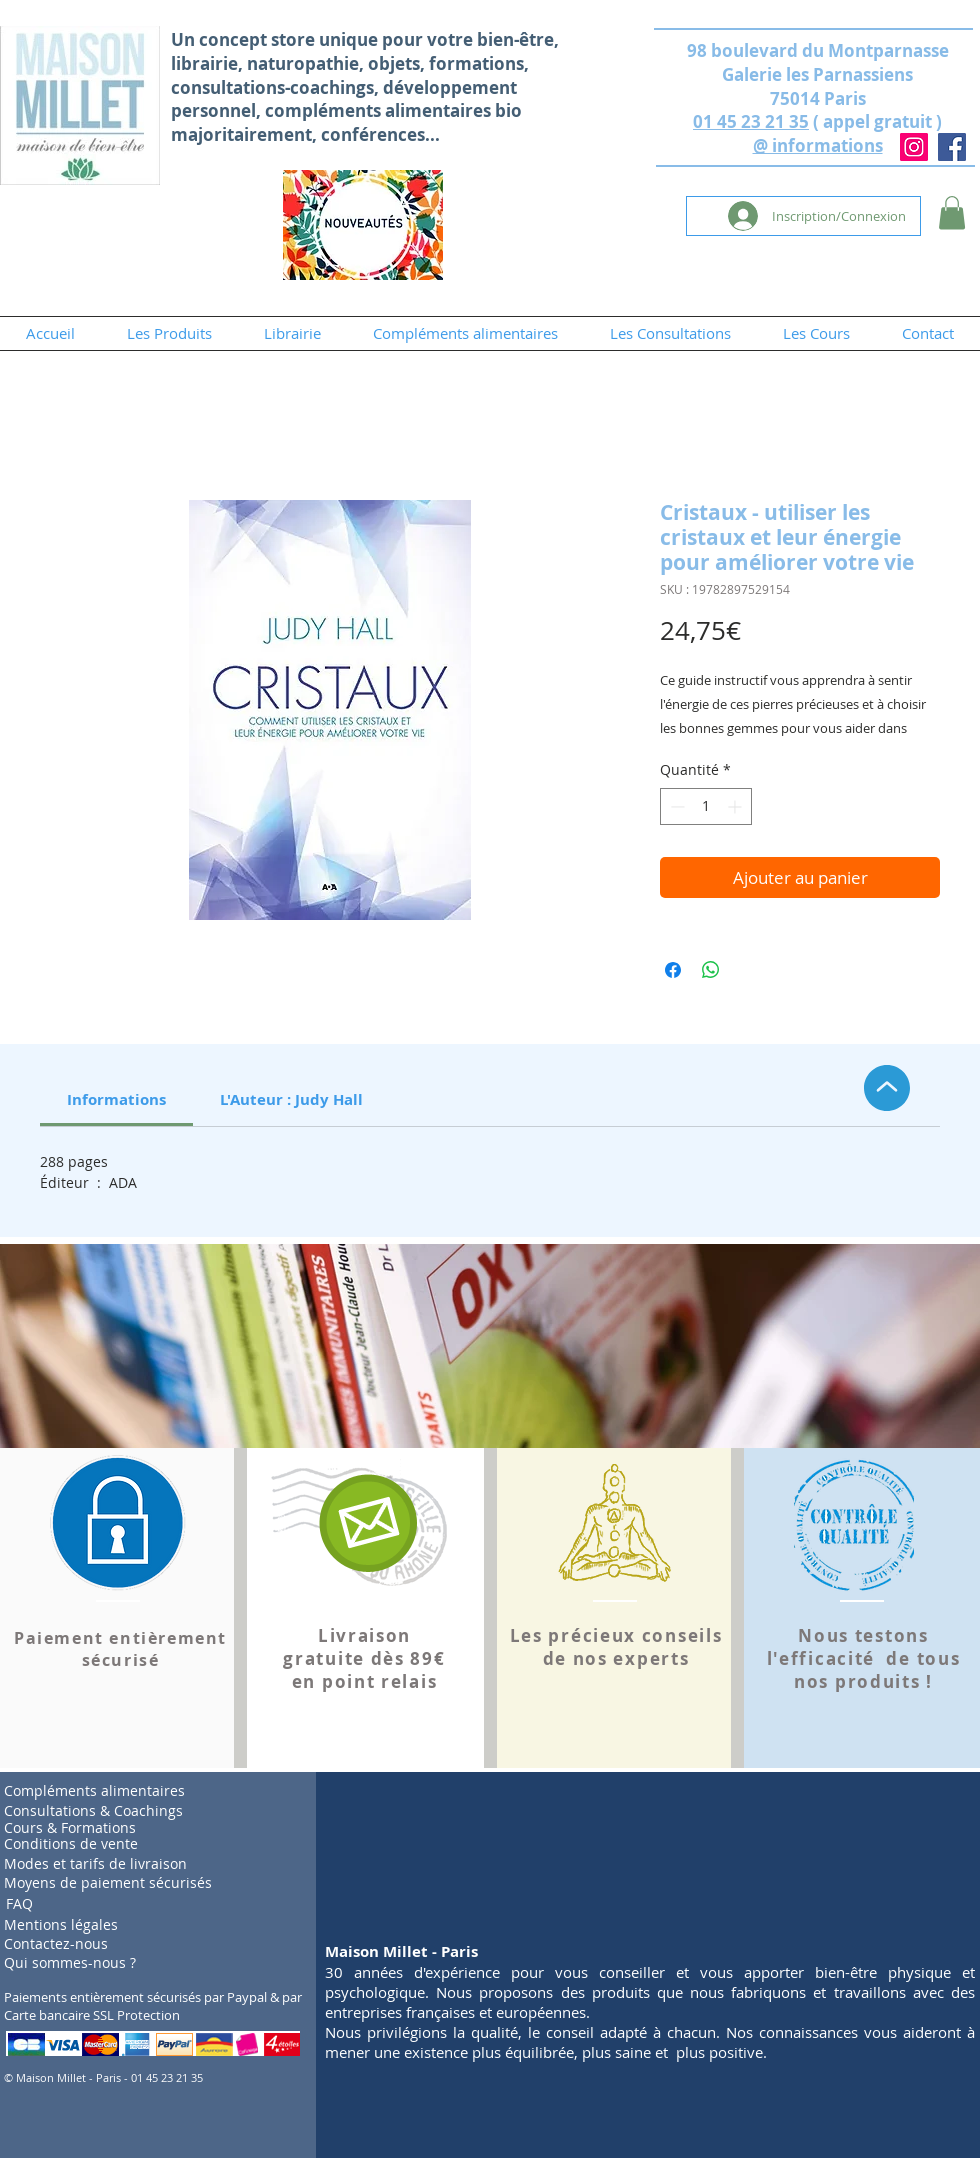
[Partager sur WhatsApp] (711, 970)
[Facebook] (952, 147)
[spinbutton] (706, 806)
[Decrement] (675, 806)
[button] (952, 212)
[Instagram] (914, 147)
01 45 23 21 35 (751, 121)
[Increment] (736, 806)
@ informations (818, 145)
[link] (116, 1099)
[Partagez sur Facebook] (673, 970)
